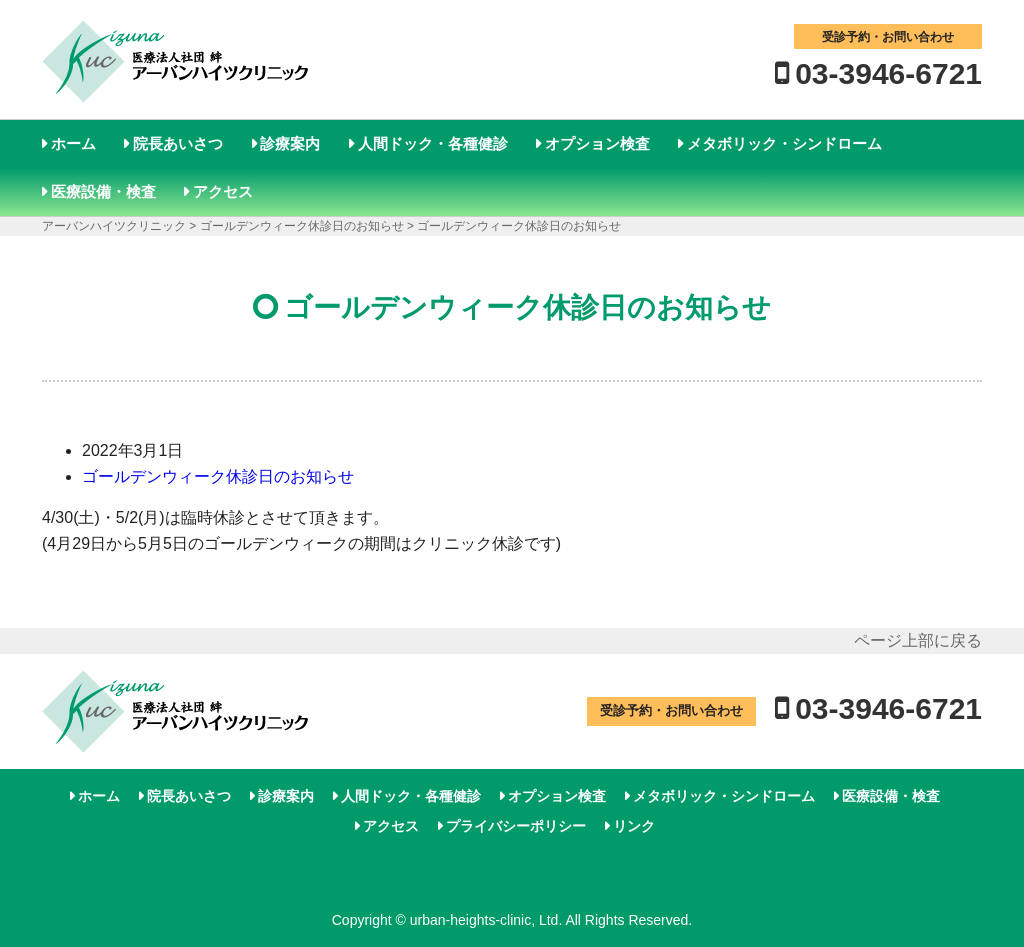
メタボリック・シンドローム (784, 143)
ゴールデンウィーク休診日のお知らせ (218, 476)
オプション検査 (597, 143)
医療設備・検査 (103, 191)
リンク (634, 826)
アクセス (223, 191)
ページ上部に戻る (918, 640)
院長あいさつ (178, 143)
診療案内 (290, 143)
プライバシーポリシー (516, 826)
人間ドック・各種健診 (433, 143)
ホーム (73, 143)
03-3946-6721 (888, 73)
